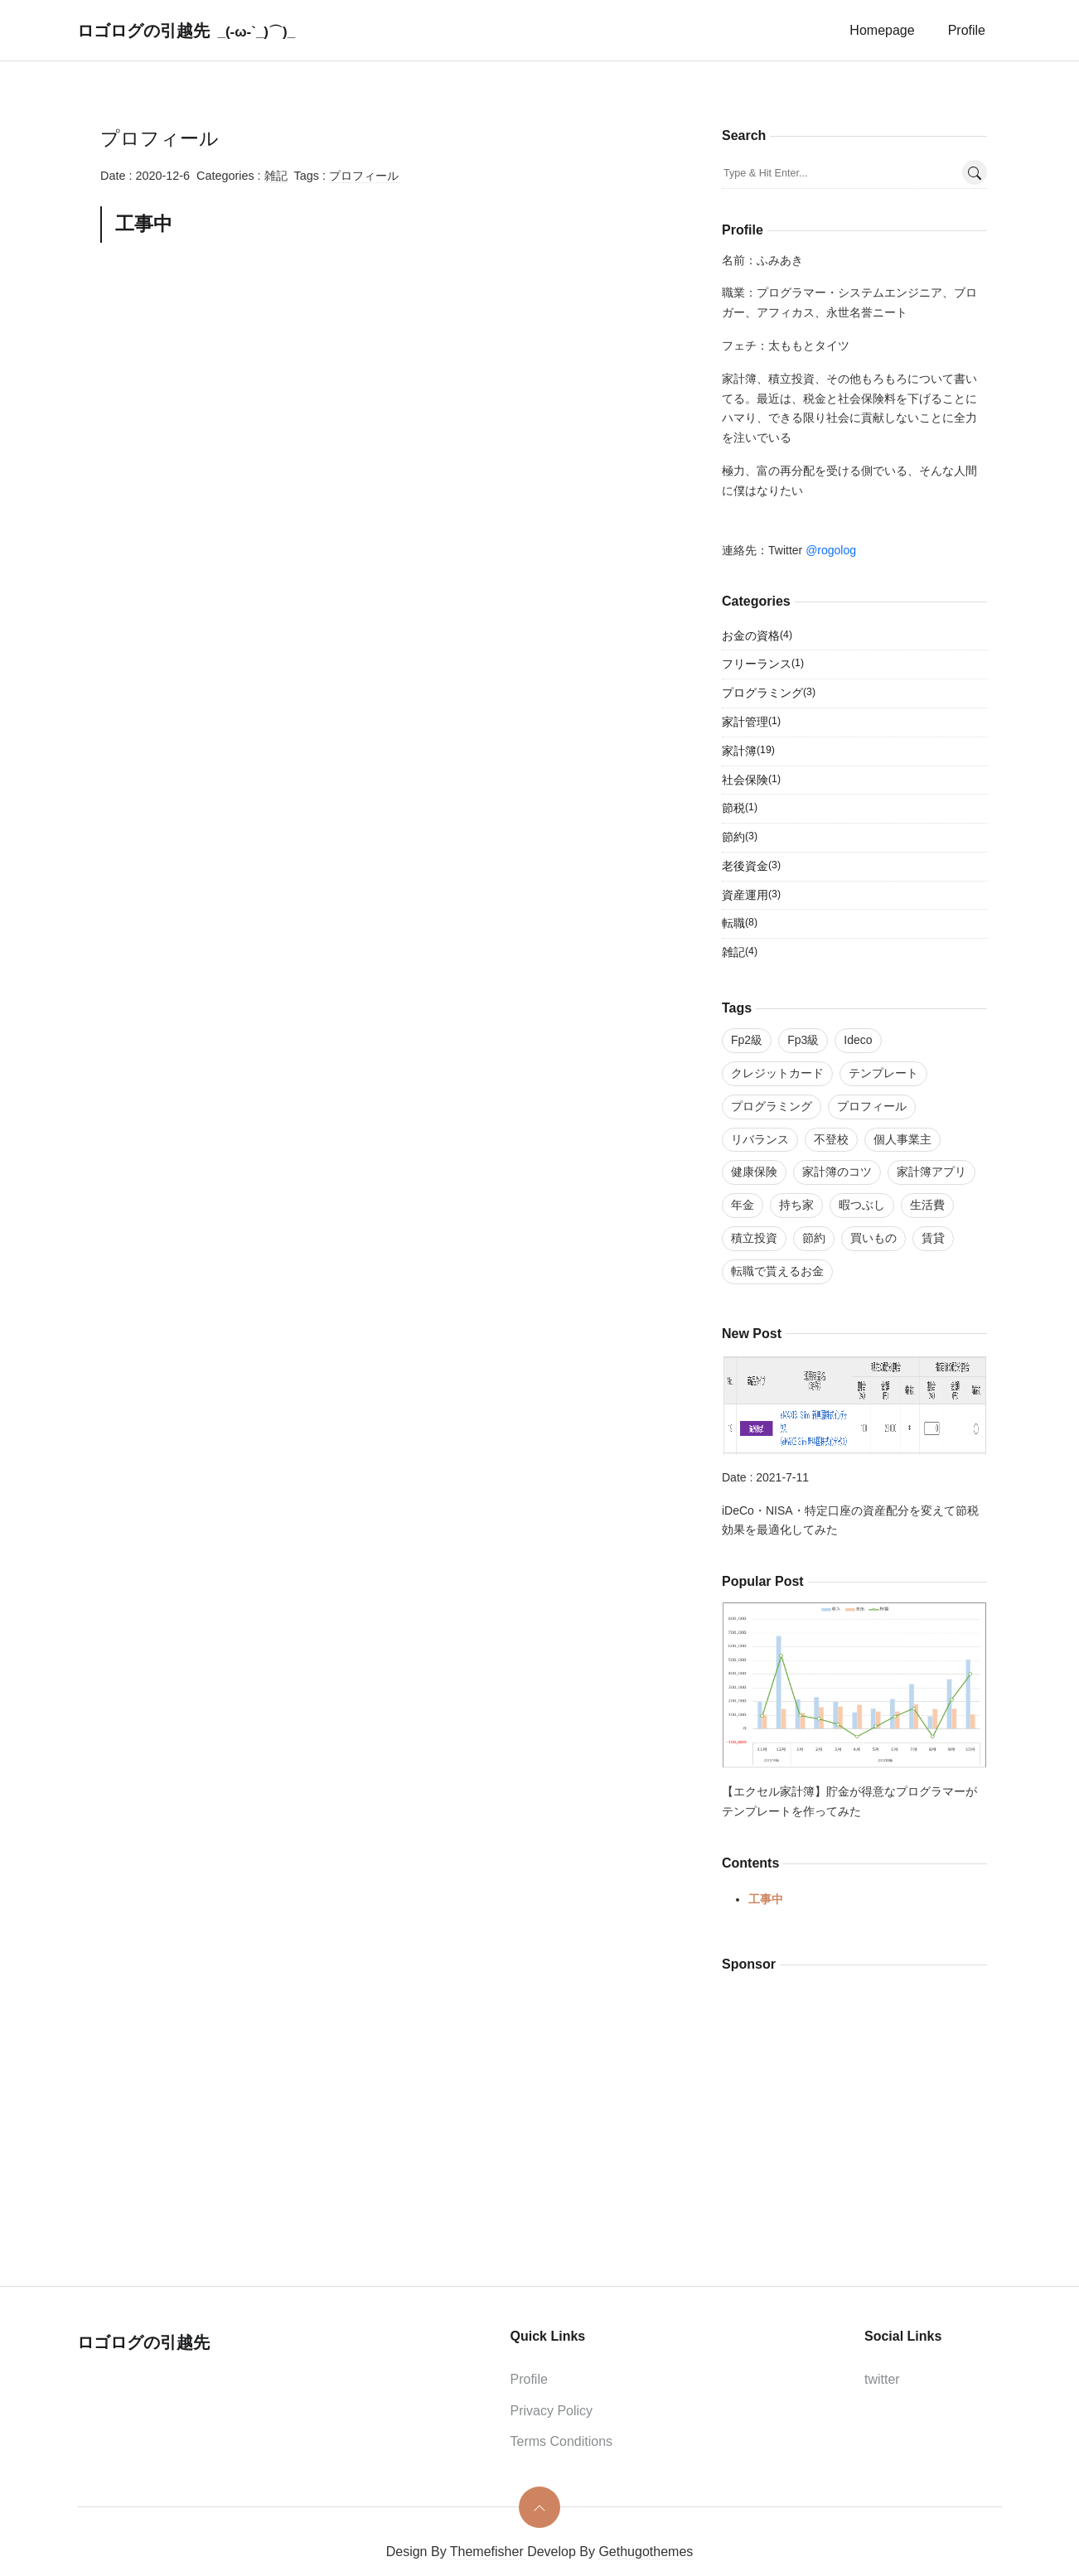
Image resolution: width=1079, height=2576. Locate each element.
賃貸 (933, 1238)
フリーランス (763, 664)
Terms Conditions (561, 2441)
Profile (966, 30)
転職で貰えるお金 (777, 1271)
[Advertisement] (382, 385)
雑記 (276, 175)
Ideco (858, 1039)
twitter (882, 2379)
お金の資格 (757, 636)
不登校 (831, 1139)
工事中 (765, 1899)
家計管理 (751, 722)
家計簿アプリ (931, 1171)
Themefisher (487, 2552)
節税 (739, 809)
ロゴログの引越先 (143, 31)
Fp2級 (746, 1039)
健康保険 (754, 1171)
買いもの (873, 1238)
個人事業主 (902, 1139)
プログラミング (768, 693)
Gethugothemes (645, 2552)
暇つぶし (862, 1204)
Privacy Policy (551, 2411)
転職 (739, 924)
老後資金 (751, 867)
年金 (742, 1204)
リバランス (760, 1139)
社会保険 (751, 780)
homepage (881, 30)
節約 (739, 838)
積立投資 (754, 1238)
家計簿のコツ (837, 1171)
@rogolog (831, 550)
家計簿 (748, 751)
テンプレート (883, 1073)
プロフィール (364, 175)
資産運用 (751, 896)
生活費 (927, 1204)
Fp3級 (803, 1039)
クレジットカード (777, 1073)
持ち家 (796, 1204)
